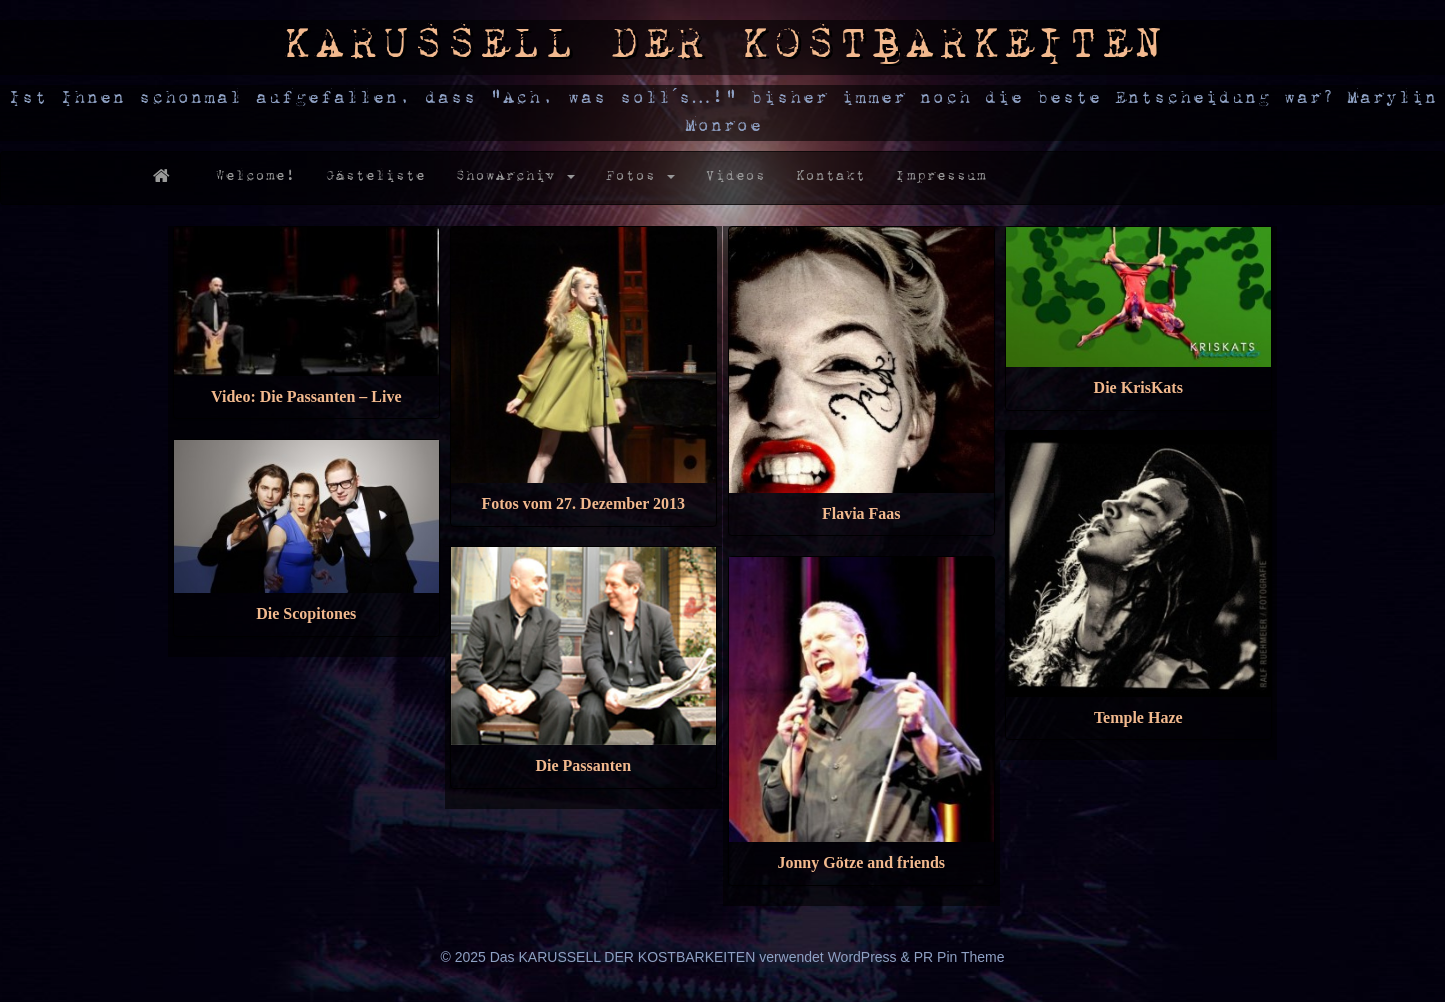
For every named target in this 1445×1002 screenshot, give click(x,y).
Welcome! (255, 176)
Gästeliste (375, 176)
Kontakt (830, 176)
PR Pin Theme (959, 957)
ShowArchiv (515, 176)
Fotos (640, 176)
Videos (735, 176)
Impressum (940, 176)
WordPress (862, 957)
